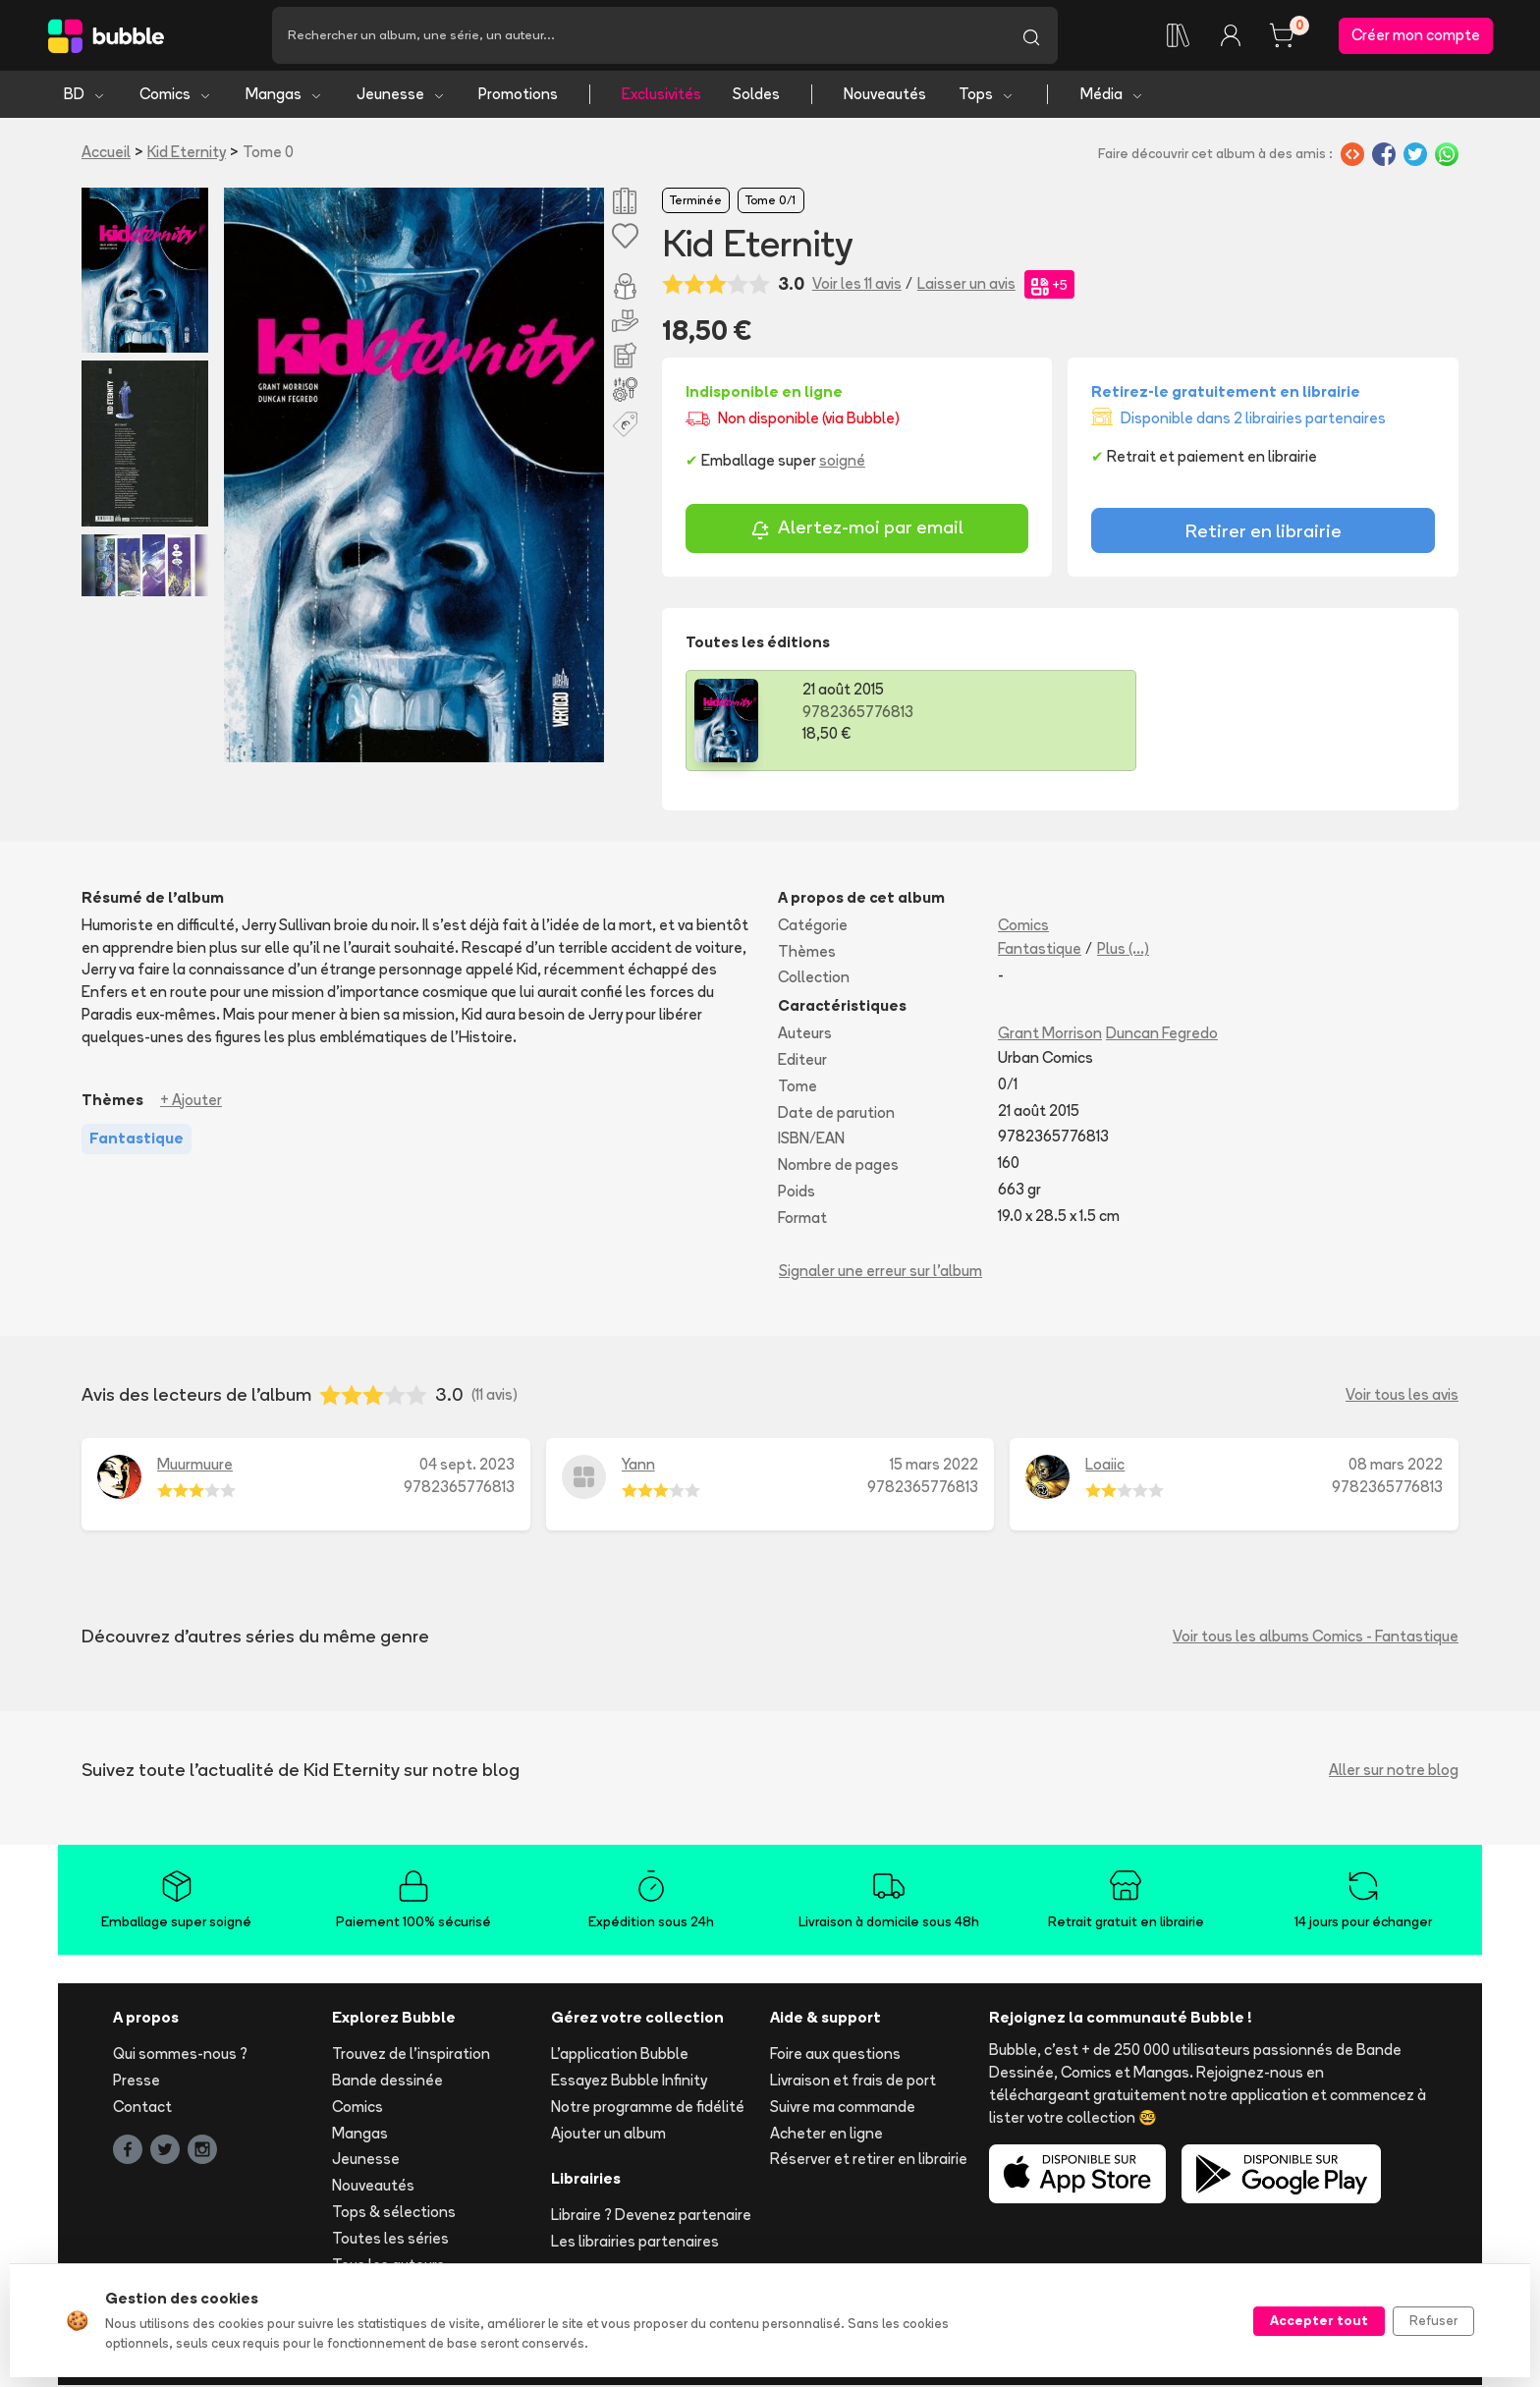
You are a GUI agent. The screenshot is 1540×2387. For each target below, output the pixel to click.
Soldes (756, 95)
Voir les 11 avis (857, 285)
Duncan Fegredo (1162, 1035)
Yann (638, 1466)
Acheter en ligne (826, 2134)
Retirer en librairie (1263, 532)
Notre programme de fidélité (647, 2108)
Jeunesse (401, 95)
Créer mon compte (1415, 36)
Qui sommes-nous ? (180, 2055)
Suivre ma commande (842, 2108)
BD (85, 95)
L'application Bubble (619, 2055)
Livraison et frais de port (853, 2082)
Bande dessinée (387, 2082)
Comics (175, 95)
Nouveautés (885, 95)
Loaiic (1105, 1466)
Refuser (1433, 2320)
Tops (987, 95)
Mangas (284, 95)
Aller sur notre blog (1393, 1770)
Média (1112, 95)
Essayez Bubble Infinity (629, 2082)
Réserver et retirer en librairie (868, 2160)
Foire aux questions (835, 2055)
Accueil (106, 153)
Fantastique (1039, 949)
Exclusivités (661, 95)
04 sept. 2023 (467, 1466)
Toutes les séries (390, 2240)
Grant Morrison (1050, 1035)
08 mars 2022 (1395, 1466)
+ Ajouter (191, 1100)
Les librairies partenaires (635, 2243)
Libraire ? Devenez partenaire (651, 2216)
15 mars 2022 (934, 1466)
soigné (842, 462)
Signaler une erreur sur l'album (880, 1271)
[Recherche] (638, 36)
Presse (136, 2082)
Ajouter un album (608, 2134)
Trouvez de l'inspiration (411, 2055)
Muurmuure (195, 1466)
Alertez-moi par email (856, 531)
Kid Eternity (186, 153)
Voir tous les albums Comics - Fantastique (1315, 1637)
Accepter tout (1319, 2320)
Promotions (518, 95)
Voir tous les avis (1402, 1396)
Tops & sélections (394, 2213)
